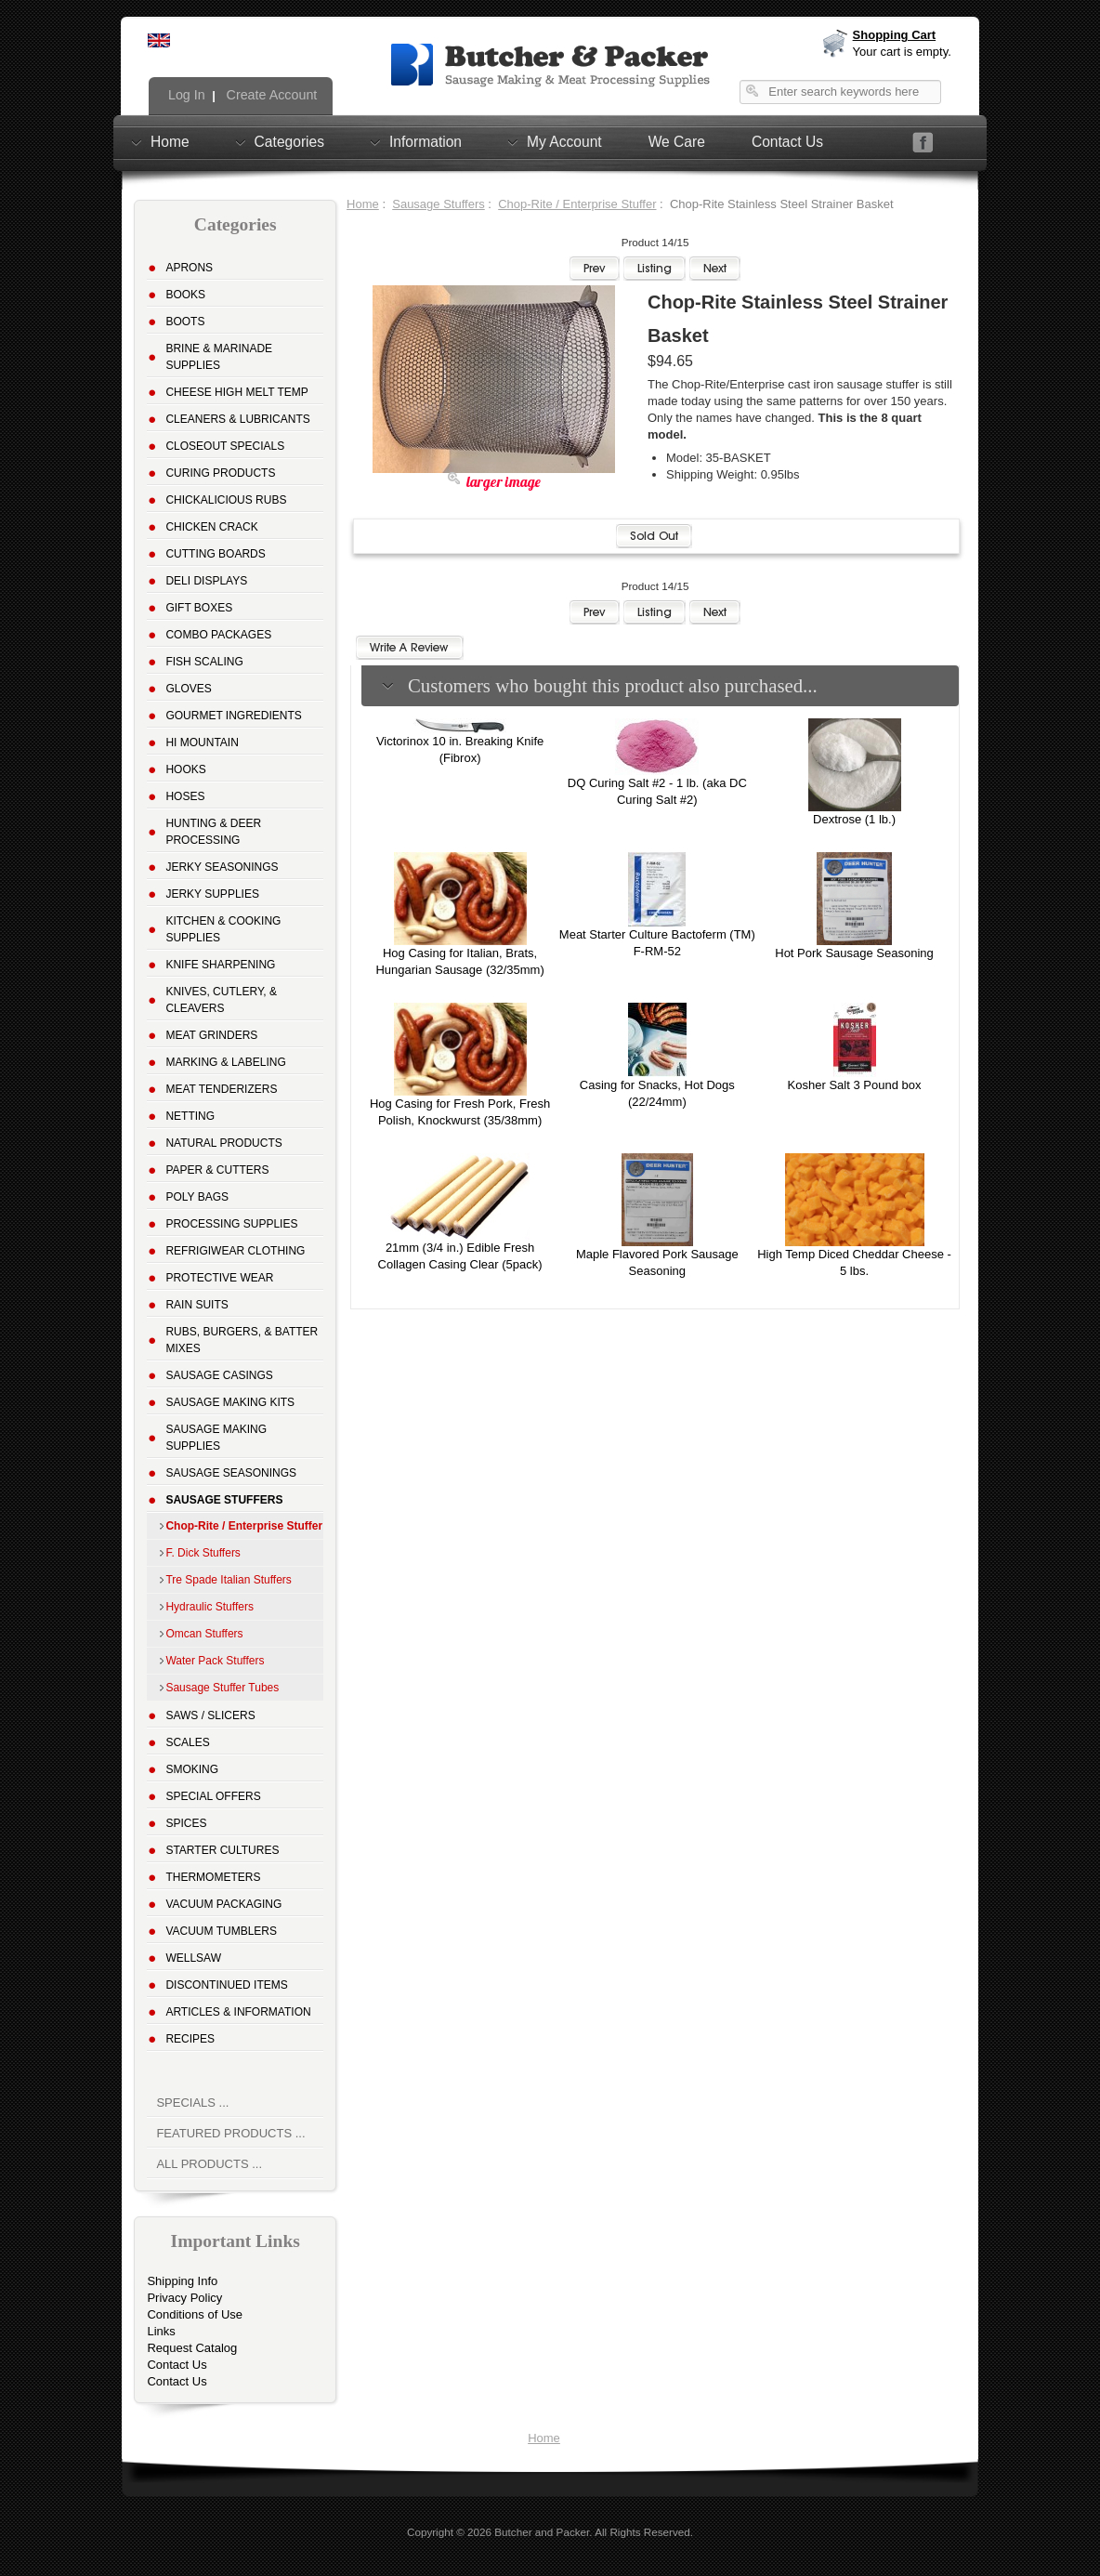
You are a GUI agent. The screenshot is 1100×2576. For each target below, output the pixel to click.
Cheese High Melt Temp (236, 392)
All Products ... (209, 2164)
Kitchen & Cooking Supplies (223, 929)
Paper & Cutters (216, 1169)
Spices (185, 1823)
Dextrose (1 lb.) (854, 819)
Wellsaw (193, 1958)
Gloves (188, 688)
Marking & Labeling (225, 1062)
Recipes (190, 2038)
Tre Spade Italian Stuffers (228, 1579)
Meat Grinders (211, 1035)
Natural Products (223, 1143)
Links (161, 2331)
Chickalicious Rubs (225, 499)
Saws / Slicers (210, 1715)
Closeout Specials (224, 446)
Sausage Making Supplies (216, 1437)
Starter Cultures (222, 1850)
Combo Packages (218, 634)
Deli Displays (206, 580)
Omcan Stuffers (203, 1633)
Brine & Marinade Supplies (218, 357)
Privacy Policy (184, 2298)
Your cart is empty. (902, 52)
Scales (187, 1742)
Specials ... (192, 2102)
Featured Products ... (230, 2133)
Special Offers (212, 1796)
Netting (190, 1116)
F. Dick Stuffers (202, 1552)
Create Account (270, 94)
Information (425, 141)
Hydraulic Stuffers (209, 1606)
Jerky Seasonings (221, 867)
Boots (184, 321)
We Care (676, 142)
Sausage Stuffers (438, 204)
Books (185, 294)
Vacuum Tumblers (221, 1931)
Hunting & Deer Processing (213, 832)
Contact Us (787, 142)
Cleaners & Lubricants (237, 419)
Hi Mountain (201, 742)
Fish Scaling (203, 661)
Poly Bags (197, 1196)
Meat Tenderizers (221, 1089)
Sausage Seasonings (230, 1472)
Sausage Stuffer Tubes (222, 1687)
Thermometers (212, 1877)
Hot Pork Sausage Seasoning (854, 953)
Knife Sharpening (220, 964)
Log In (184, 94)
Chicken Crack (211, 526)
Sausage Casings (218, 1375)
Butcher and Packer (541, 2532)
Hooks (185, 769)
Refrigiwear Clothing (235, 1250)
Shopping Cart (894, 35)
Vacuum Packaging (223, 1904)
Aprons (189, 267)
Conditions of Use (194, 2314)
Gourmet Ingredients (233, 715)
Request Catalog (192, 2348)
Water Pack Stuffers (214, 1660)
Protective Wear (219, 1277)
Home (170, 141)
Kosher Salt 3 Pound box (855, 1085)
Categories (289, 141)
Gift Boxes (198, 607)
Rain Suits (196, 1304)
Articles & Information (237, 2011)
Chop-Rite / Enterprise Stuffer (577, 204)
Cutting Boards (215, 553)
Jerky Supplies (212, 893)
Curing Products (220, 473)
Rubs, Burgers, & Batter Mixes (241, 1340)
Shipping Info (182, 2281)
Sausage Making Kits (230, 1402)
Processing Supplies (231, 1223)
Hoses (184, 796)
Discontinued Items (226, 1984)
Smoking (191, 1769)
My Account (564, 141)
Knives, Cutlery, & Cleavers (221, 1000)
